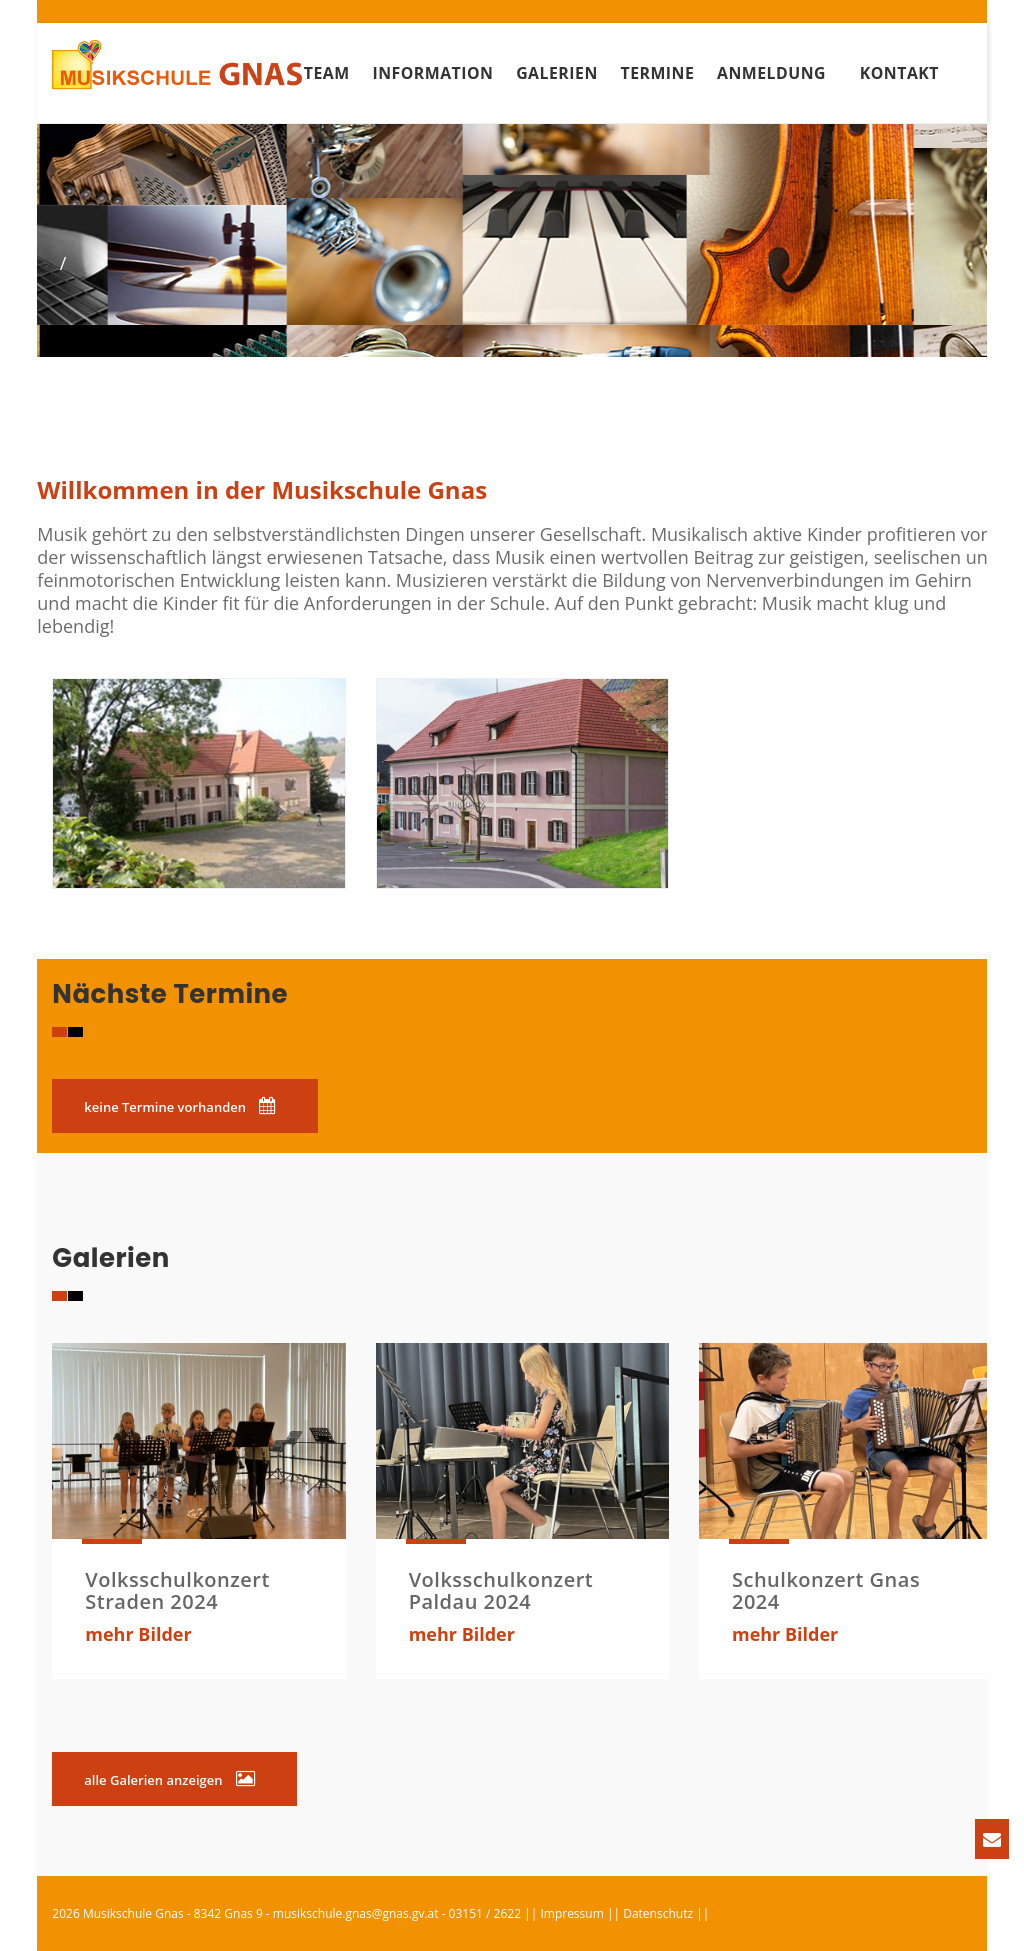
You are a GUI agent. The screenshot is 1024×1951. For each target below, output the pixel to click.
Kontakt (899, 73)
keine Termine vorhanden (180, 1106)
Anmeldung (771, 73)
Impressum (571, 1913)
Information (432, 73)
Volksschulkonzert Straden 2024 (177, 1590)
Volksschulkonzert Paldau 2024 (501, 1590)
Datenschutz (658, 1913)
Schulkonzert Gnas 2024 (826, 1590)
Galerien (557, 73)
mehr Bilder (138, 1634)
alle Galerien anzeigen (169, 1779)
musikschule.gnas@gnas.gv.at (356, 1913)
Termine (657, 73)
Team (327, 73)
